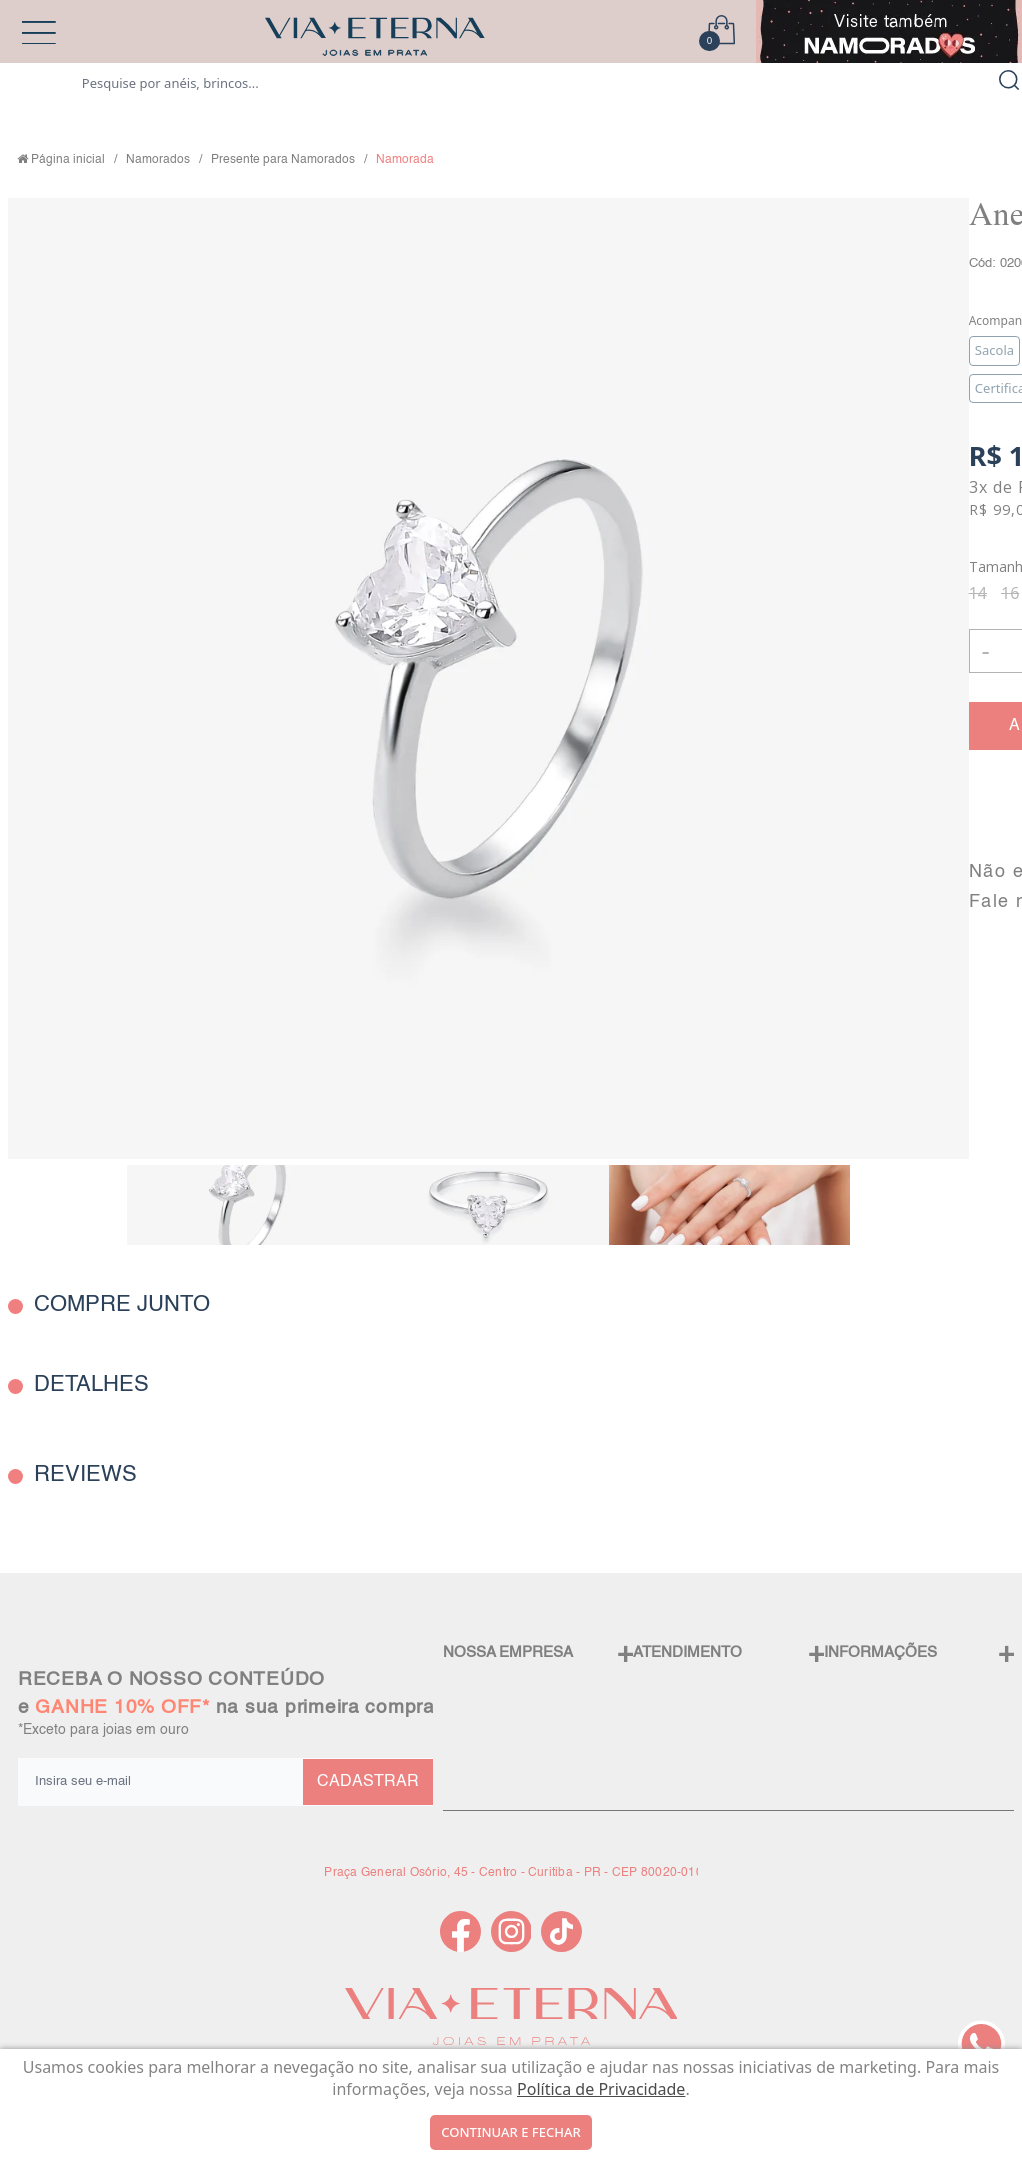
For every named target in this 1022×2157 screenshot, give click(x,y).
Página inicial (68, 160)
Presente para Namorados (283, 160)
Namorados (158, 160)
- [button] (985, 650)
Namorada (405, 160)
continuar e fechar (510, 2132)
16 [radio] (1010, 593)
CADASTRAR (368, 1782)
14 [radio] (978, 593)
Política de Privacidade (601, 2089)
